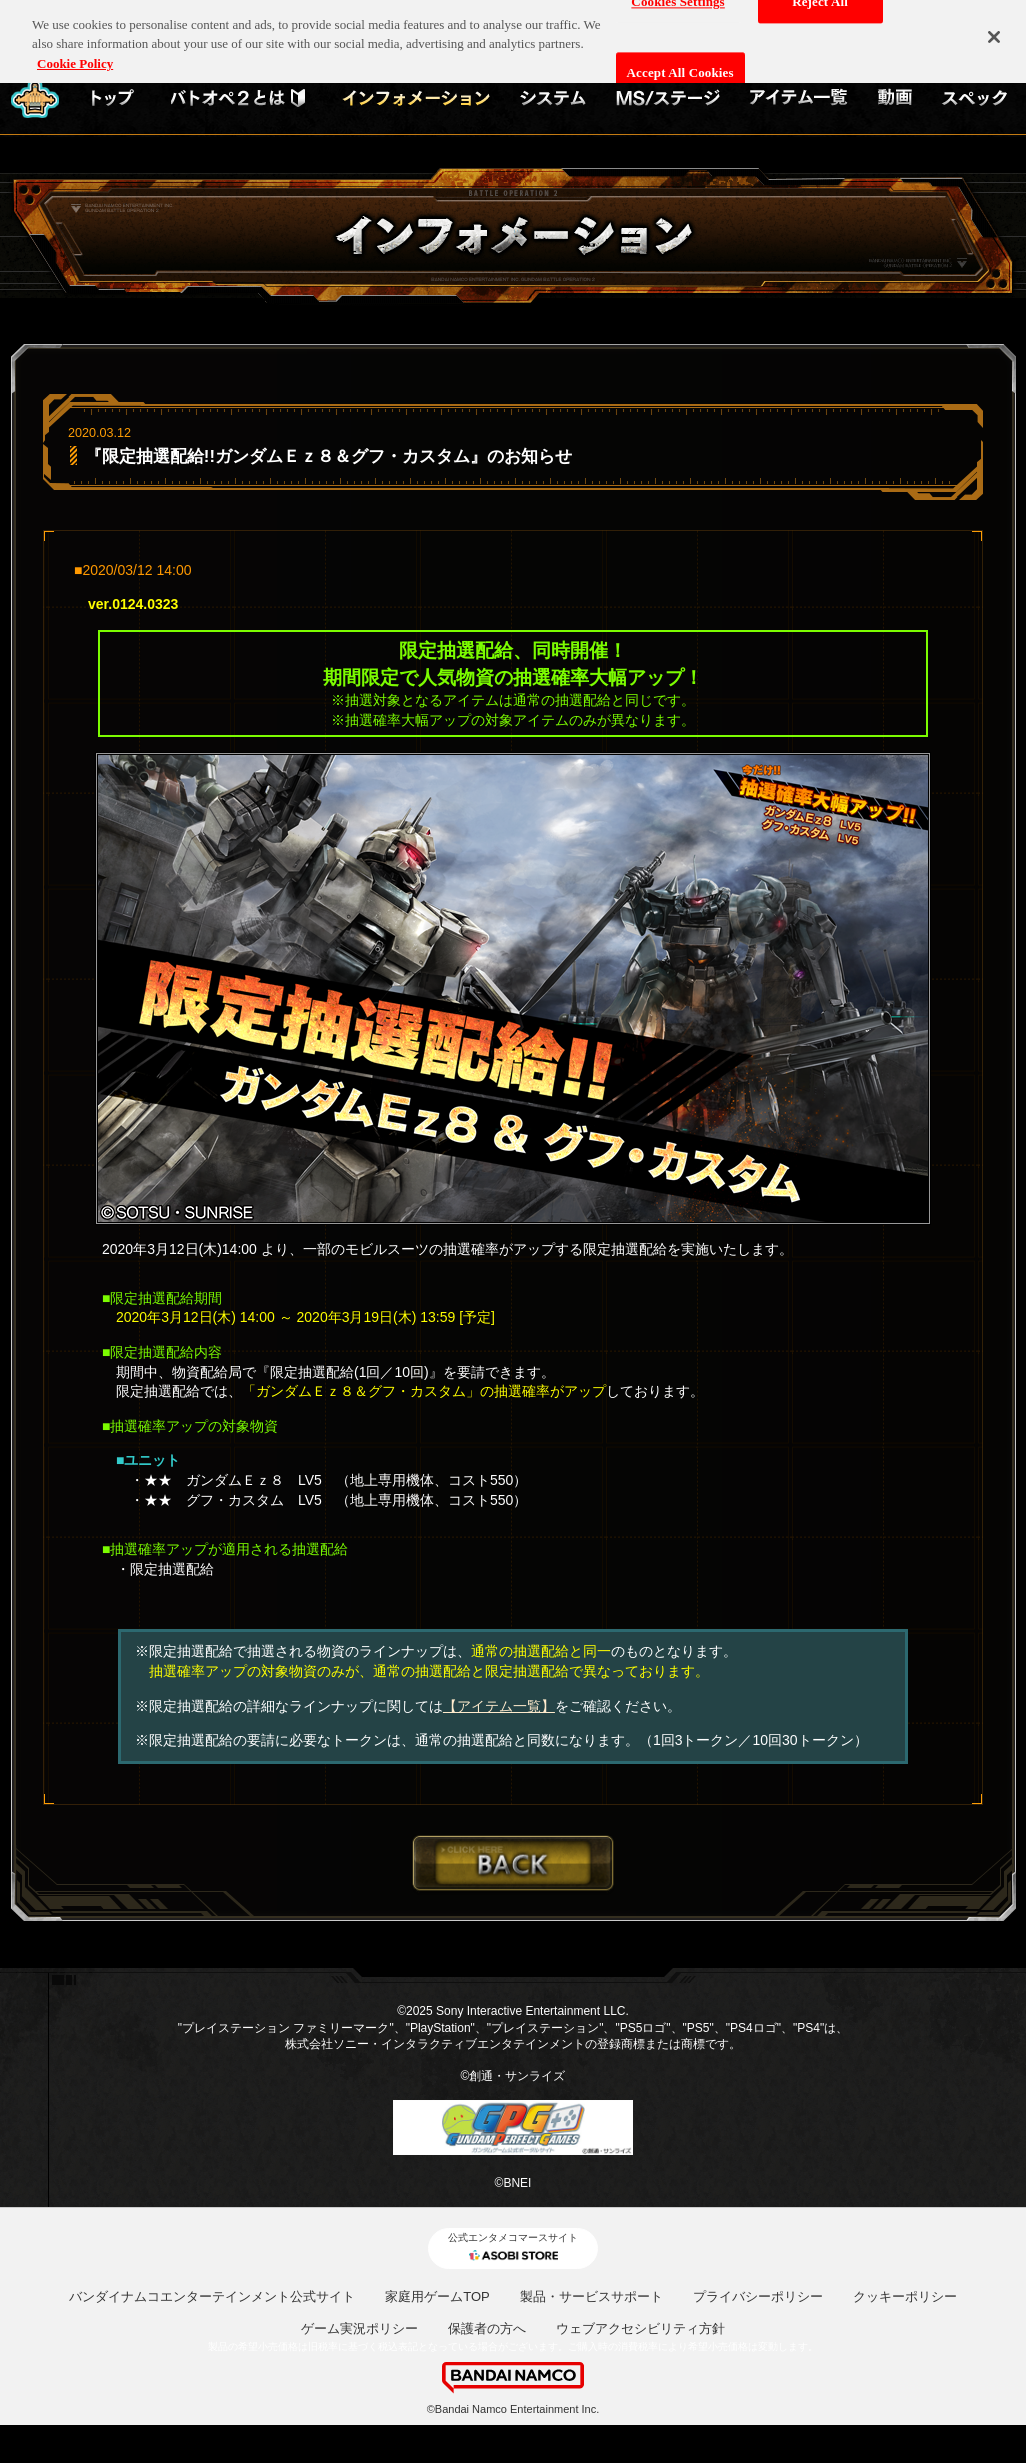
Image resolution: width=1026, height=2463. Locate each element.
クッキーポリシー (905, 2296)
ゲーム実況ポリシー (359, 2328)
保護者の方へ (487, 2328)
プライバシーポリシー (758, 2296)
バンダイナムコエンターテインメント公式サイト (212, 2296)
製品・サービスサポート (591, 2296)
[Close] (994, 29)
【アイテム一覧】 (499, 1706)
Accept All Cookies (680, 64)
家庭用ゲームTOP (437, 2296)
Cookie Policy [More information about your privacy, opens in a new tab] (75, 55)
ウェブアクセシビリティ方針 (640, 2328)
